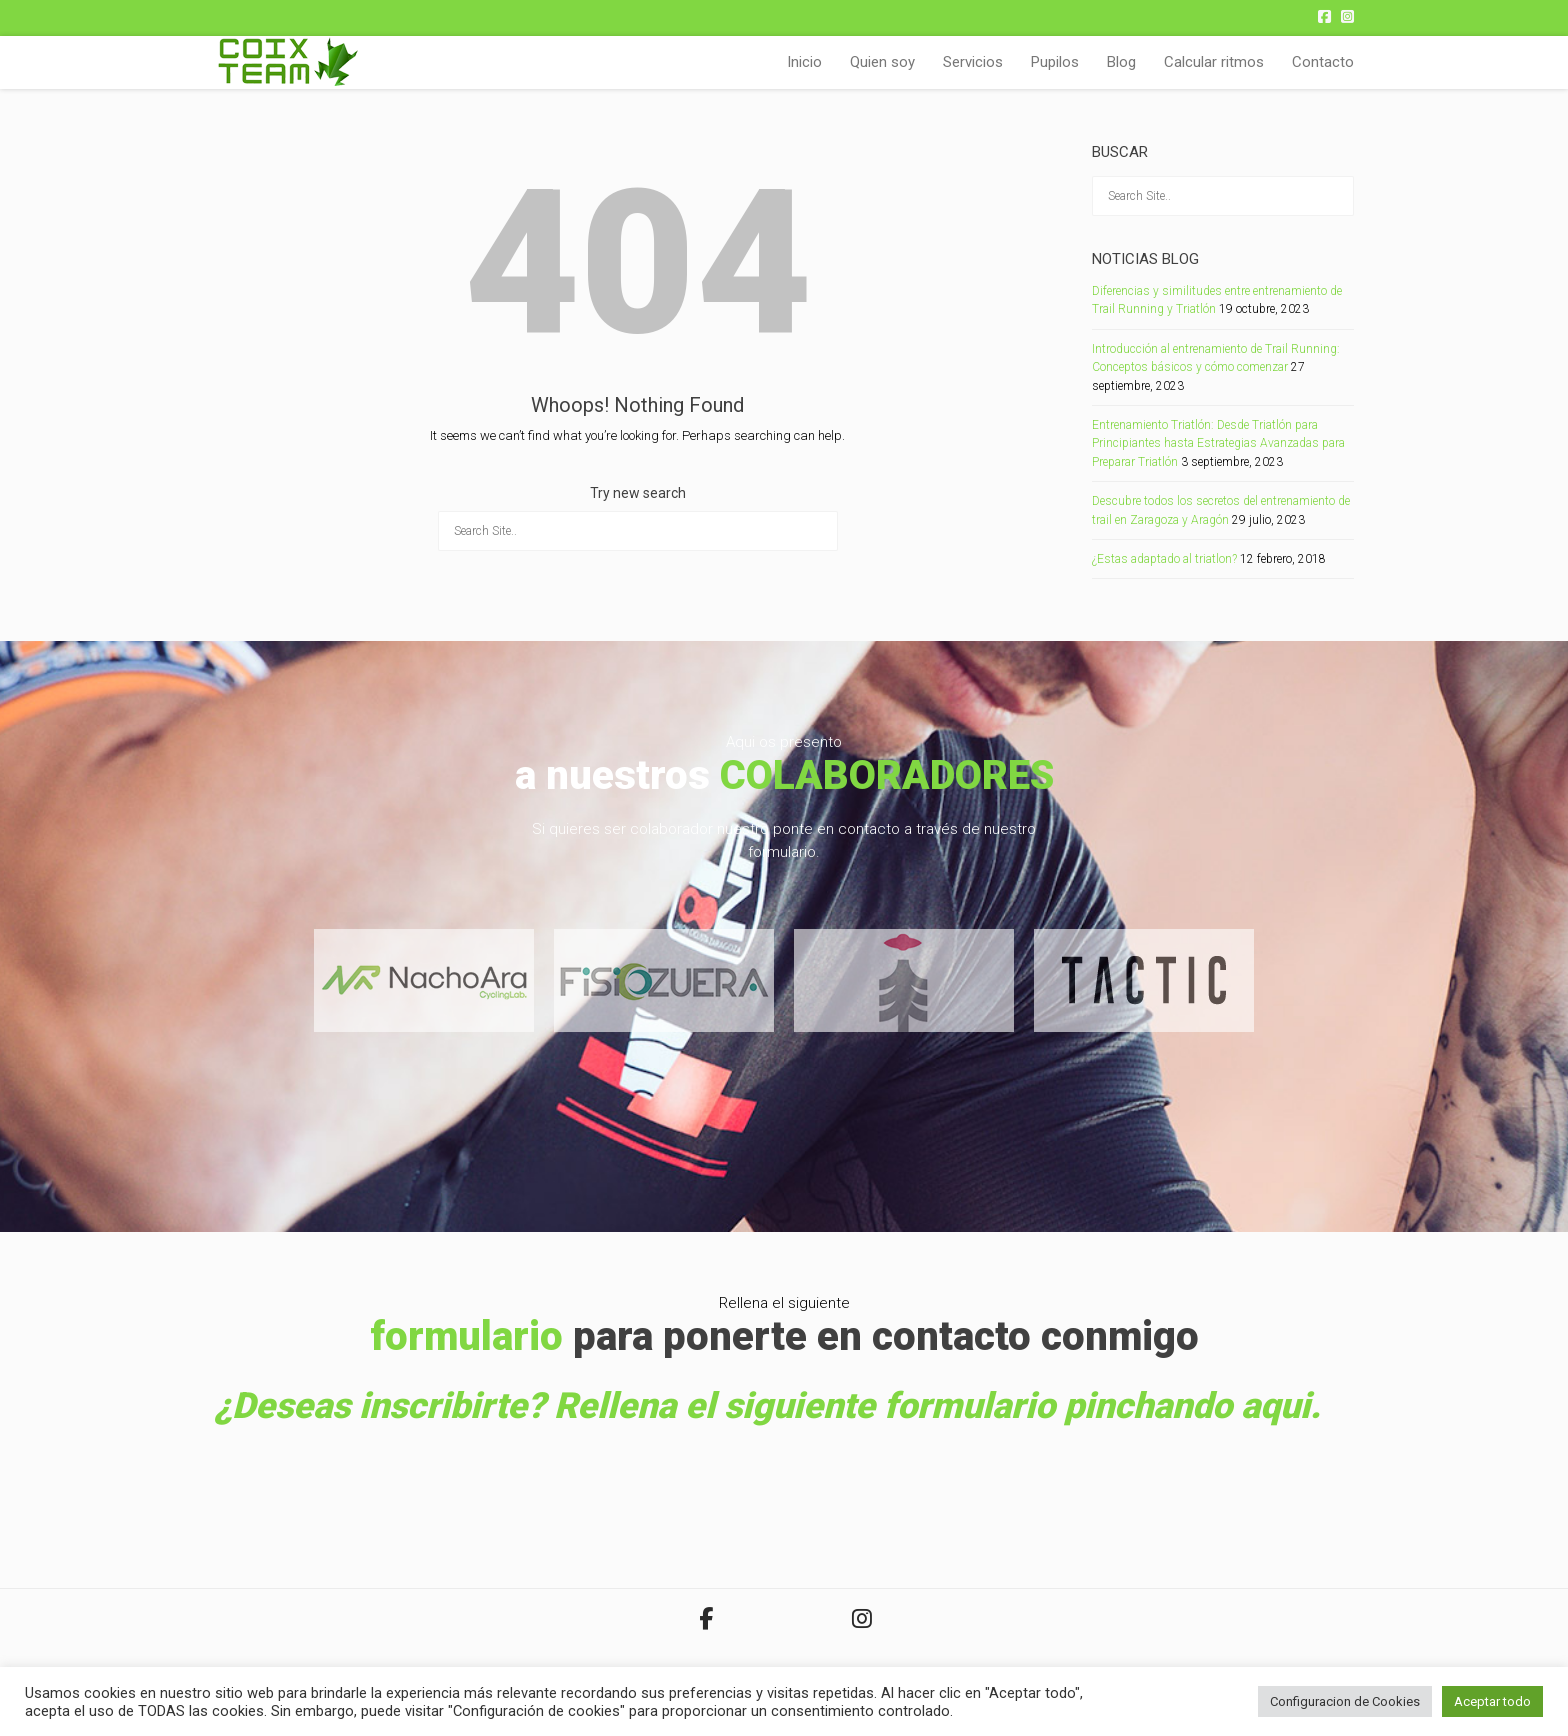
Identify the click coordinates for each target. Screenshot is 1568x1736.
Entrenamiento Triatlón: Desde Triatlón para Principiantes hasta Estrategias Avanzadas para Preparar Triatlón (1218, 443)
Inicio (804, 62)
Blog (1121, 62)
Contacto (1323, 62)
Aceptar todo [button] (1492, 1701)
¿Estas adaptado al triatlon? (1164, 559)
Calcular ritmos (1214, 62)
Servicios (973, 62)
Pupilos (1055, 62)
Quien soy (882, 62)
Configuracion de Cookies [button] (1345, 1701)
